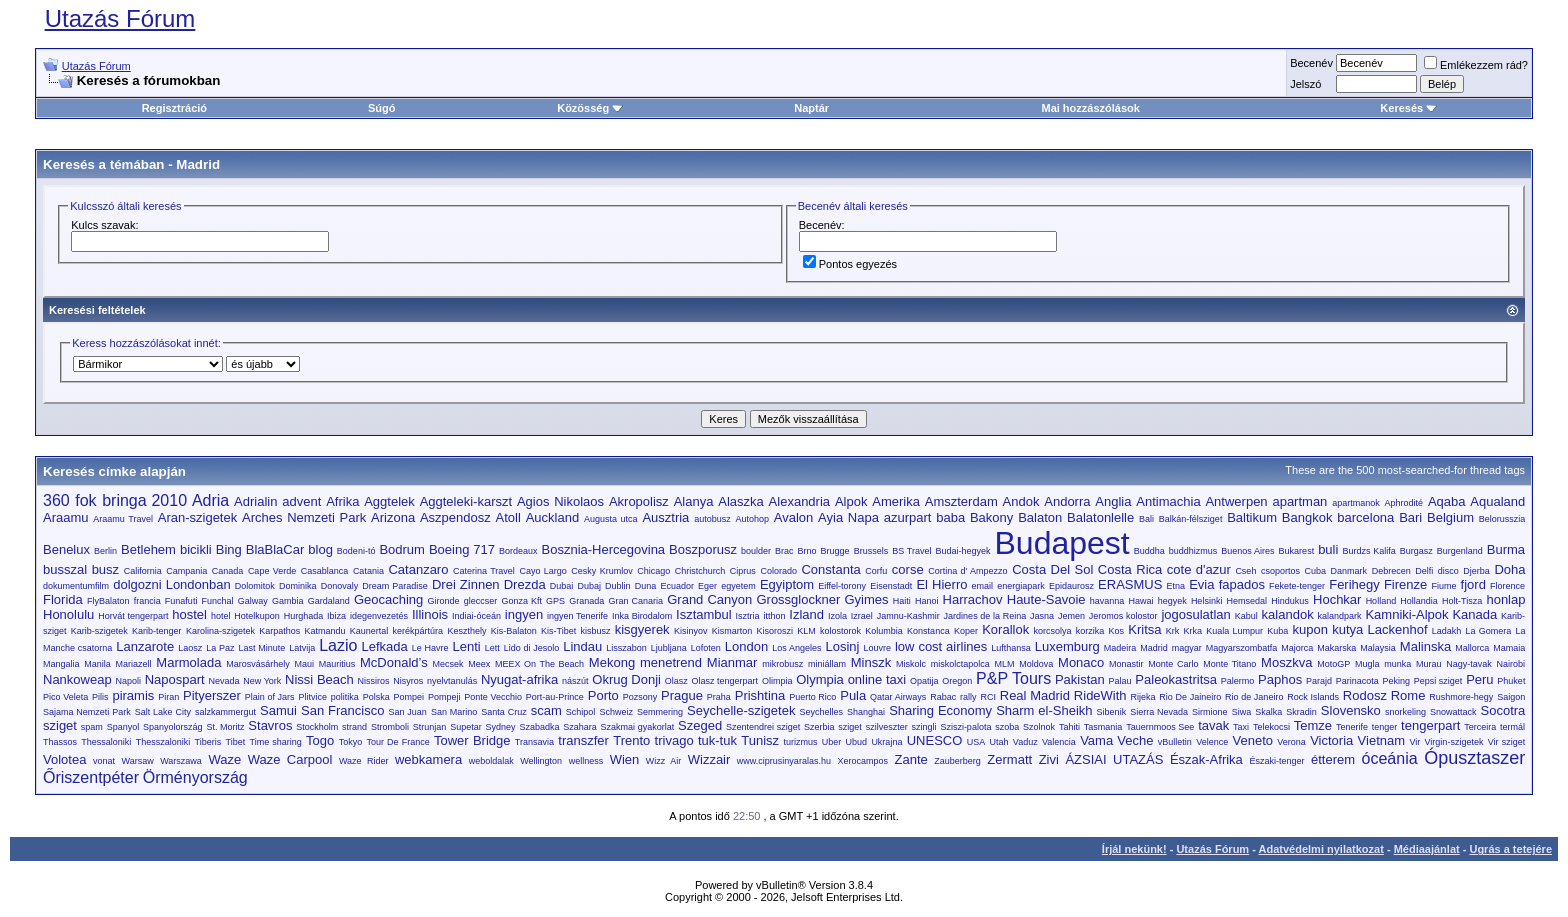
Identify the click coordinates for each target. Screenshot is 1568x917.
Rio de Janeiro (1254, 697)
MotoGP (1333, 664)
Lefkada (384, 646)
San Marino (454, 712)
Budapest (1062, 543)
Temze (1313, 725)
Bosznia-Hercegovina (604, 549)
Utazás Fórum (120, 18)
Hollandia (1419, 601)
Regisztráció (174, 108)
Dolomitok (255, 586)
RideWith (1100, 695)
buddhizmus (1193, 551)
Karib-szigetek (99, 631)
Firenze (1405, 584)
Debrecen (1391, 571)
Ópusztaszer (1474, 758)
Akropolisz (639, 501)
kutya (1347, 629)
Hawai (1140, 601)
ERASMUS (1130, 584)
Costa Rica (1130, 569)
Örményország (195, 777)
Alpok (851, 501)
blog (320, 549)
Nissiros (374, 681)
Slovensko (1351, 710)
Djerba (1476, 571)
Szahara (580, 727)
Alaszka (741, 501)
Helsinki (1207, 601)
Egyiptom (787, 584)
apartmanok (1356, 503)
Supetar (466, 727)
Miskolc (911, 664)
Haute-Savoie (1046, 599)
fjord (1473, 584)
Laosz (190, 648)
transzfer (583, 740)
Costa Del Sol (1052, 569)
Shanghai (866, 712)
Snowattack (1453, 712)
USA (976, 742)
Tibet (236, 742)
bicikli (196, 549)
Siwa (1242, 712)
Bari (1410, 517)
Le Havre (430, 648)
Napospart (175, 679)
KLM (806, 631)
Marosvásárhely (258, 664)
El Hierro (941, 584)
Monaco (1081, 662)
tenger (1385, 727)
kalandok (1288, 614)
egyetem (738, 586)
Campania (186, 571)
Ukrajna (886, 742)
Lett (492, 648)
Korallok (1005, 629)
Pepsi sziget (1438, 681)
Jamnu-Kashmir (908, 616)
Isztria (748, 616)
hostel (189, 614)
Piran (168, 697)
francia (147, 601)
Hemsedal (1247, 601)
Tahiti (1069, 727)
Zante (911, 759)
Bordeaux (518, 551)
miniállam (827, 664)
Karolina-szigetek (220, 631)
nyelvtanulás (452, 681)
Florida (63, 599)
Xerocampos (862, 761)
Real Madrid (1035, 695)
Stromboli (390, 727)
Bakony (991, 517)
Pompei (409, 697)
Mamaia (1509, 648)
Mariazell (134, 664)
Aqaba (1447, 501)
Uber (832, 742)
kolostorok (840, 631)
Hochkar (1337, 599)
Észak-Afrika (1206, 759)
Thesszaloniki (163, 742)
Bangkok (1307, 517)
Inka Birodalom (642, 616)
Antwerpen (1236, 501)
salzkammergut (225, 712)
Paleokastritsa (1176, 679)
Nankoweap (77, 679)
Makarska (1336, 648)
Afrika (342, 501)
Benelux (66, 549)
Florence (1507, 586)
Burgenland (1460, 551)
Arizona (393, 517)
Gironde (444, 601)
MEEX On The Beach (539, 664)
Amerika (896, 501)
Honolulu (68, 614)
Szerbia (819, 727)
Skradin (1301, 712)
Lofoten (706, 648)
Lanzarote (145, 646)
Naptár (811, 108)
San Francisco (342, 710)
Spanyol (123, 727)
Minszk (871, 662)
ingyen (524, 614)
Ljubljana (669, 648)
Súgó (382, 108)
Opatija (924, 681)
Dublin (618, 586)
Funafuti (181, 601)
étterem (1333, 759)
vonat (104, 761)
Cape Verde (272, 571)
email (983, 586)
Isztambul (704, 614)
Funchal (218, 601)
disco (1448, 571)
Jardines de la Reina (985, 616)
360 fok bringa (95, 500)
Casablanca (325, 571)
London (746, 646)
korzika (1090, 631)
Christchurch (700, 571)
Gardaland (329, 601)
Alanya (694, 501)
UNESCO (935, 740)
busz (105, 569)
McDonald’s (394, 662)
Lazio (338, 645)
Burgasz (1416, 551)
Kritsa (1144, 629)
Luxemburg (1067, 646)
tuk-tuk (717, 740)
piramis (133, 695)
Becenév (1311, 63)
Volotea (64, 759)
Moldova (1036, 664)
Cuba (1316, 571)
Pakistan (1080, 679)
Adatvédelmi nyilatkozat (1321, 849)
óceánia (1390, 758)
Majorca (1297, 648)
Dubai (562, 586)
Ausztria (665, 517)
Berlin (105, 551)
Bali (1146, 519)
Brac (784, 551)
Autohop (752, 519)
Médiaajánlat (1427, 849)
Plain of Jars (270, 697)
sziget (850, 727)
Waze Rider (364, 761)
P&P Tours (1013, 678)
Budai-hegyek (962, 551)
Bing (229, 549)
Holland (1381, 601)
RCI (988, 697)
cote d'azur (1199, 569)
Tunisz (760, 740)
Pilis (100, 697)
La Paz (220, 648)
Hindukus (1290, 601)
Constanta (830, 569)
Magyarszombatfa (1242, 648)
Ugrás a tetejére (1510, 849)
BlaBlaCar (275, 549)
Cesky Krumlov (601, 571)
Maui (304, 664)
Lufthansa (1011, 648)
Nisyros (408, 681)
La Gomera (1489, 631)
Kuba (1277, 631)
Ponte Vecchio (493, 697)
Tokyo (351, 742)
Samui (278, 710)
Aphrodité (1404, 503)
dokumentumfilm (76, 586)
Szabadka (539, 727)
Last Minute (261, 648)
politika (345, 697)
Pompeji (444, 697)
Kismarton (732, 631)
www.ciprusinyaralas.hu (784, 761)
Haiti (902, 601)
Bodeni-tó (356, 551)
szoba (1007, 727)
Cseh (1245, 571)
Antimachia (1168, 501)
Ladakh (1447, 631)
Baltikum (1252, 517)
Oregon (957, 681)
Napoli (128, 681)
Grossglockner (798, 599)
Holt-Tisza (1462, 601)
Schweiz (616, 712)
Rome (1408, 695)
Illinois (430, 614)
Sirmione (1210, 712)
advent (301, 501)
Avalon (794, 517)
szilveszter (887, 727)
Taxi (1241, 727)
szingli (924, 727)
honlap (1505, 599)
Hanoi (927, 601)
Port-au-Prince (555, 697)
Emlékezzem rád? (1476, 65)
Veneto (1253, 740)
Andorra (1067, 501)
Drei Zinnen (466, 584)
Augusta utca (611, 519)
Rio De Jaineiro (1190, 697)
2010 (169, 500)
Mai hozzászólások (1090, 108)
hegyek (1172, 601)
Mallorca (1472, 648)
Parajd (1319, 681)
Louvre (877, 648)
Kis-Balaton (514, 631)
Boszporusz (703, 549)
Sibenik (1112, 712)
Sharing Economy (940, 710)
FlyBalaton (108, 601)
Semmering (660, 712)
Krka (1193, 631)
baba (950, 517)
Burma (1506, 549)
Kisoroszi (774, 631)
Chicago (653, 571)
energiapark (1021, 586)
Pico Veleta (65, 697)
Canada (228, 571)
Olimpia (777, 681)
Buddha (1149, 551)
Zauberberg (957, 761)
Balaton (1040, 517)
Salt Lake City (163, 712)
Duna (646, 586)
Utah (998, 742)
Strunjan (430, 727)
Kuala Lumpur (1234, 631)
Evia (1201, 584)
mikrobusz (782, 664)
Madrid (198, 164)
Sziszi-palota (965, 727)
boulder (756, 551)
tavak (1213, 725)
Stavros (270, 725)
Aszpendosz (455, 517)
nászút (575, 681)
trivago (674, 740)
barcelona (1365, 517)
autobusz (712, 519)
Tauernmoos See (1160, 727)
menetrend (671, 662)
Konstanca (928, 631)
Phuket (1511, 681)
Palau (1120, 681)
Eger (707, 586)
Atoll (508, 517)
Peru (1479, 679)
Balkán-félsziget (1191, 519)
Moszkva (1286, 662)
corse (908, 569)
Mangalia (61, 664)
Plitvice (312, 697)
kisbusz (595, 631)
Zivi (1049, 759)
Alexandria (799, 501)
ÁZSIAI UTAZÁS (1114, 759)
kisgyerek (642, 629)
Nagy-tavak (1469, 664)
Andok (1021, 501)
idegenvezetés (379, 616)
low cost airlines (941, 646)
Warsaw (137, 761)
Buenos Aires (1247, 551)
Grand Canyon (709, 599)
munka (1397, 664)
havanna (1107, 601)
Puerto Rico (812, 697)
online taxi (877, 679)
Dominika (298, 586)
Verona (1291, 742)
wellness (586, 761)
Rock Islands (1313, 697)
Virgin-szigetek (1454, 742)
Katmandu (324, 631)
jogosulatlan (1195, 614)
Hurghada (304, 616)
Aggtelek (389, 501)
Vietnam (1381, 740)
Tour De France (397, 742)
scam (546, 710)
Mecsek (447, 664)
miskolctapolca (960, 664)
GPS (555, 601)
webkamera (428, 759)
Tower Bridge (472, 740)
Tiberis (208, 742)
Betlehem (148, 549)
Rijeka (1142, 697)
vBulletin (1175, 742)
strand (354, 727)
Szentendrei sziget (763, 727)
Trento (631, 740)
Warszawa (181, 761)
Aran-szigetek (197, 517)
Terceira (1480, 727)
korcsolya (1052, 631)
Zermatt (1009, 759)
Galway (253, 601)
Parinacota (1357, 681)
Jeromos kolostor (1123, 616)
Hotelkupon (257, 616)
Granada (586, 601)
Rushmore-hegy (1461, 697)
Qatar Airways (898, 697)
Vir (1414, 742)
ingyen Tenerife (577, 616)
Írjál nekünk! (1134, 849)
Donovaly (340, 586)
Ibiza (336, 616)
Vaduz (1025, 742)
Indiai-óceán (476, 616)
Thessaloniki (106, 742)
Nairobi (1511, 664)
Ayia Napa (848, 517)
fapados (1242, 584)
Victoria (1331, 740)
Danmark (1349, 571)
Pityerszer (212, 695)
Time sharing (276, 742)
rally (968, 697)
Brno (807, 551)
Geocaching (388, 599)
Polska (376, 697)
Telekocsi (1271, 727)
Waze (224, 759)
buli (1328, 549)
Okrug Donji (626, 679)
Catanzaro (418, 569)
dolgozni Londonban (172, 584)
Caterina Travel (484, 571)
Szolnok (1039, 727)
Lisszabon (626, 648)
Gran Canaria (636, 601)
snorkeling (1405, 712)
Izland (806, 614)
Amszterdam (961, 501)
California (143, 571)
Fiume (1443, 586)
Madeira (1120, 648)
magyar (1187, 648)
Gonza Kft (521, 601)
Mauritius (337, 664)
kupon (1309, 629)
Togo (320, 740)
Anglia (1113, 501)
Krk (1173, 631)
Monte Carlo (1173, 664)
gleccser (481, 601)
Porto (603, 695)
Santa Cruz (503, 712)
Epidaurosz (1071, 586)
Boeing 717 (462, 549)
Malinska (1425, 646)
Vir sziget (1506, 742)
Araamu (66, 517)
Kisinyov (691, 631)
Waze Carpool (290, 759)
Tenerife (1352, 727)
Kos (1117, 631)
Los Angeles (796, 648)
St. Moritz (225, 727)
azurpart (908, 517)
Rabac (943, 697)
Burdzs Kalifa (1368, 551)
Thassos (60, 742)
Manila (97, 664)
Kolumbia (884, 631)
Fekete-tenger (1297, 586)
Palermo (1238, 681)
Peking (1396, 681)
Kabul (1246, 616)
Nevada (223, 681)
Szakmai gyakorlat (638, 727)
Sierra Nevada (1159, 712)
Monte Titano (1229, 664)
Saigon (1511, 697)
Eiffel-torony (842, 586)
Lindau (582, 646)
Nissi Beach (319, 679)
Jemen (1071, 616)
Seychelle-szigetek (741, 710)
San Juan (407, 712)
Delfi (1424, 571)
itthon (774, 616)
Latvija (302, 648)
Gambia (288, 601)
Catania (368, 571)
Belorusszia (1502, 519)
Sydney (501, 727)
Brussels (871, 551)
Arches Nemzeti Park (304, 517)
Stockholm (317, 727)
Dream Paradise (394, 586)
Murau (1429, 664)
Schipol (581, 712)
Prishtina (760, 695)
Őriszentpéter (91, 777)
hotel (221, 616)
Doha (1509, 569)
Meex (479, 664)
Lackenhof (1398, 629)
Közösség (590, 108)
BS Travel (911, 551)
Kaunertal (369, 631)
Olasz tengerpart (725, 681)
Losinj (843, 646)
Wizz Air (663, 761)
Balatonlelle (1100, 517)
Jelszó (1305, 84)
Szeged (700, 725)
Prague (682, 695)
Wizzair (709, 759)
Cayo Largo (542, 571)
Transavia (534, 742)
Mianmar (732, 662)
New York (262, 681)
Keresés (1408, 108)
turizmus (800, 742)
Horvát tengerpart (133, 616)
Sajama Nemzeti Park (87, 712)
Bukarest (1297, 551)
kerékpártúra (418, 631)
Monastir (1126, 664)
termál (1512, 727)
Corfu (876, 571)
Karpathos (279, 631)
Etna (1176, 586)
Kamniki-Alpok (1406, 614)
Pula (853, 695)
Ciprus (743, 571)
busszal (65, 569)
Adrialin (255, 501)
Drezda (525, 584)
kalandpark (1340, 616)
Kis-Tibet (558, 631)
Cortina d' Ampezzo (967, 571)
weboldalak (491, 761)
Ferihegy (1354, 584)
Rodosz (1365, 695)
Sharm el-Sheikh (1044, 710)
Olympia (820, 679)
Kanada (1474, 614)
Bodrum (402, 549)
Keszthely (466, 631)
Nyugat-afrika (519, 679)
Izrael (862, 616)
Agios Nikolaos (560, 501)
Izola (837, 616)
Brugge (835, 551)
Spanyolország (173, 727)
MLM (1005, 664)
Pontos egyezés (850, 264)
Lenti (466, 646)
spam (92, 727)
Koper (966, 631)
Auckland (552, 517)
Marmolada (188, 662)
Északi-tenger (1276, 761)
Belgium (1450, 517)
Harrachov (973, 599)
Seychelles (821, 712)
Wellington (541, 761)
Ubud (857, 742)
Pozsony (640, 697)
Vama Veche (1116, 740)
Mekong (612, 662)
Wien (625, 759)
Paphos (1280, 679)
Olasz (676, 681)
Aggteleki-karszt (466, 501)
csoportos (1280, 571)
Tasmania (1103, 727)
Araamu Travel (123, 519)
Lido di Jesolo (532, 648)
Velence (1212, 742)
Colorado (778, 571)
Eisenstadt (891, 586)
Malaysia (1378, 648)
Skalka (1268, 712)
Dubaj (589, 586)
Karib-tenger (157, 631)
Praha (719, 697)
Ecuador (677, 586)
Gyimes (866, 599)
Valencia (1059, 742)
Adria (210, 500)
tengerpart (1430, 725)
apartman (1299, 501)
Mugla (1367, 664)
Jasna (1042, 616)
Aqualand (1497, 501)
